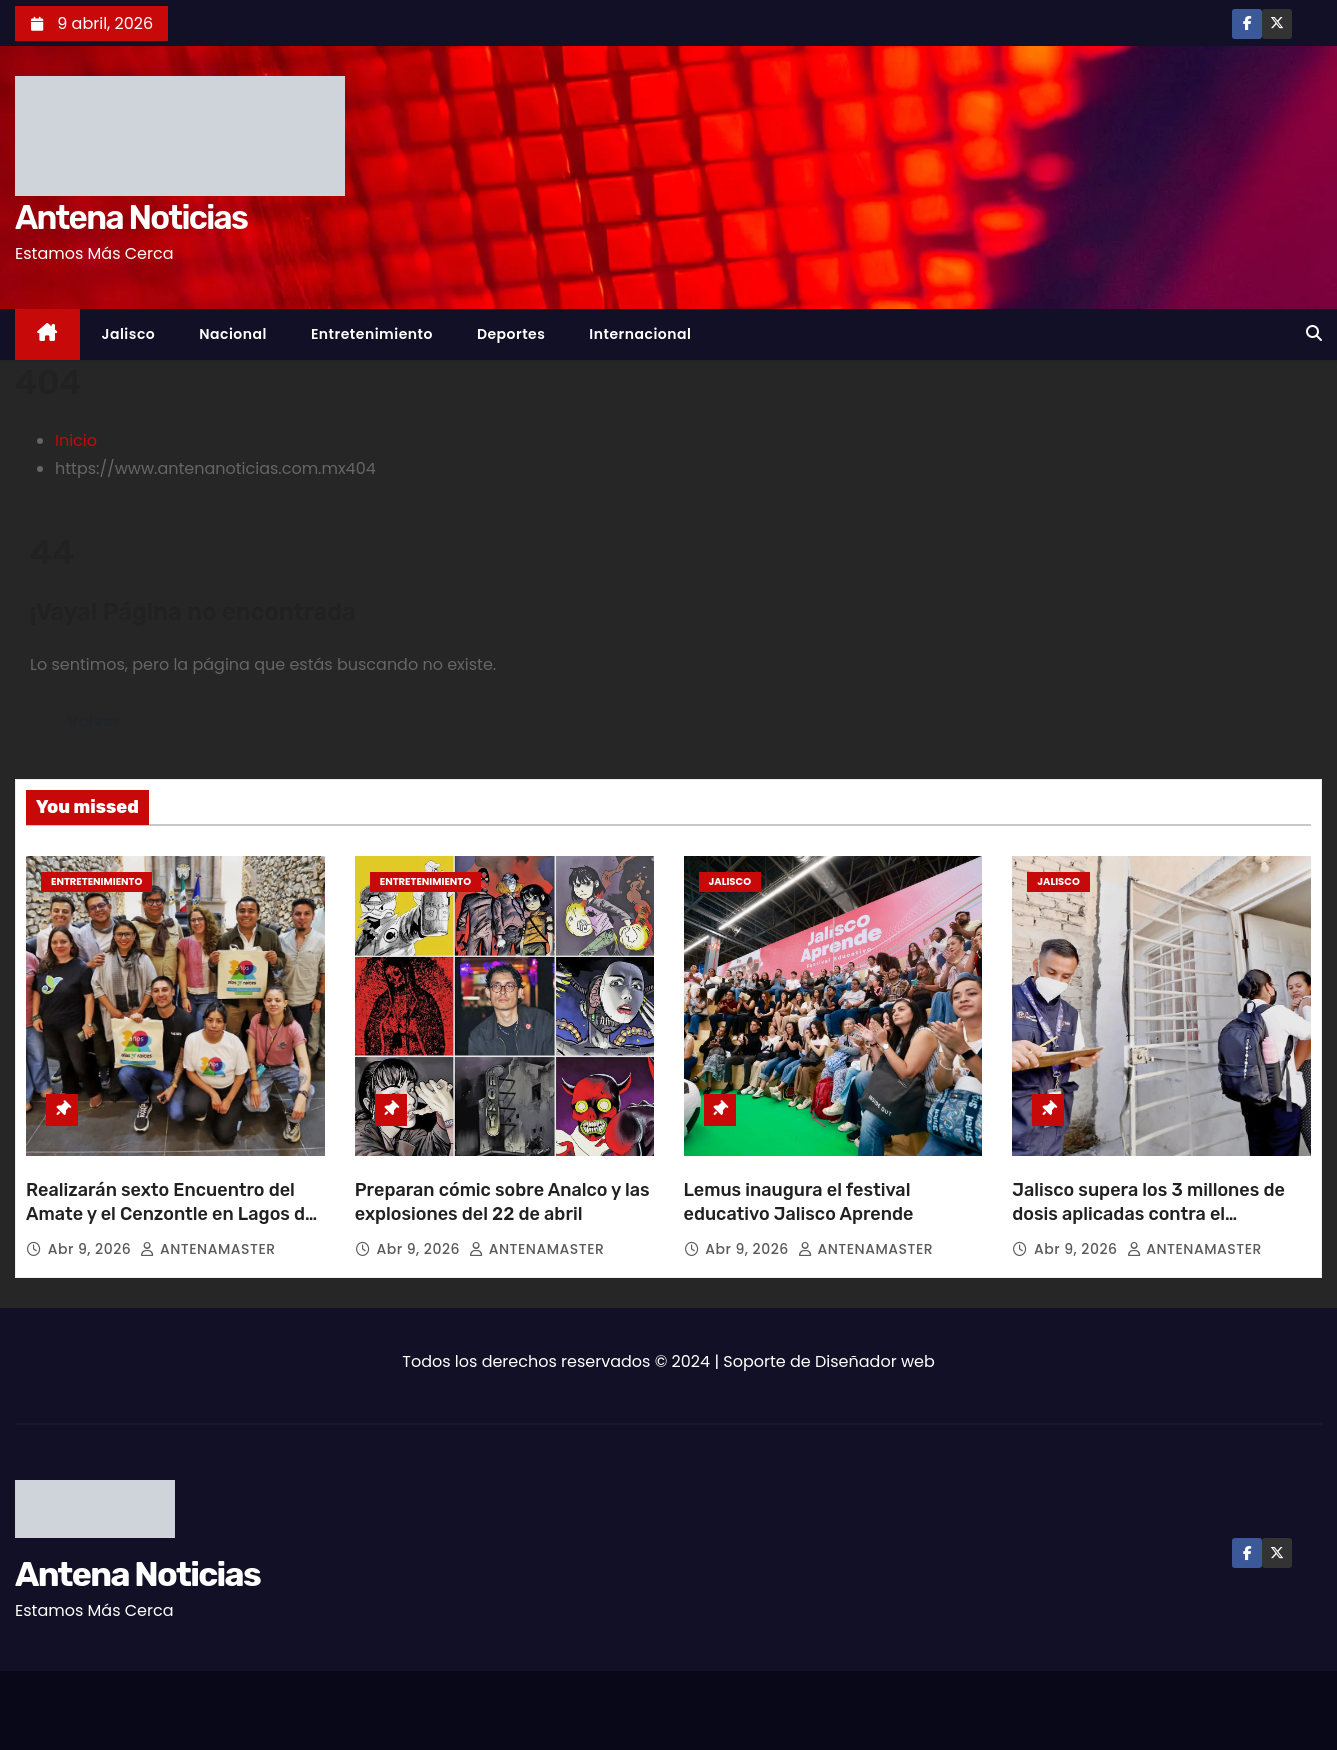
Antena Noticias (131, 217)
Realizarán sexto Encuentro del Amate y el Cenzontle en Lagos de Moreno (170, 1214)
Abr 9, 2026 (92, 1249)
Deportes (511, 334)
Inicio (76, 440)
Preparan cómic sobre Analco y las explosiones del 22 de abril (502, 1202)
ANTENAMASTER (207, 1249)
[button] (1314, 333)
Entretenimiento (372, 334)
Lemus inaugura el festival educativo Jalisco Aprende (799, 1202)
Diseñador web (875, 1361)
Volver (93, 721)
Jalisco (129, 334)
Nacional (233, 334)
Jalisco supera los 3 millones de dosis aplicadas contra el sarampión (1148, 1214)
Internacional (640, 334)
